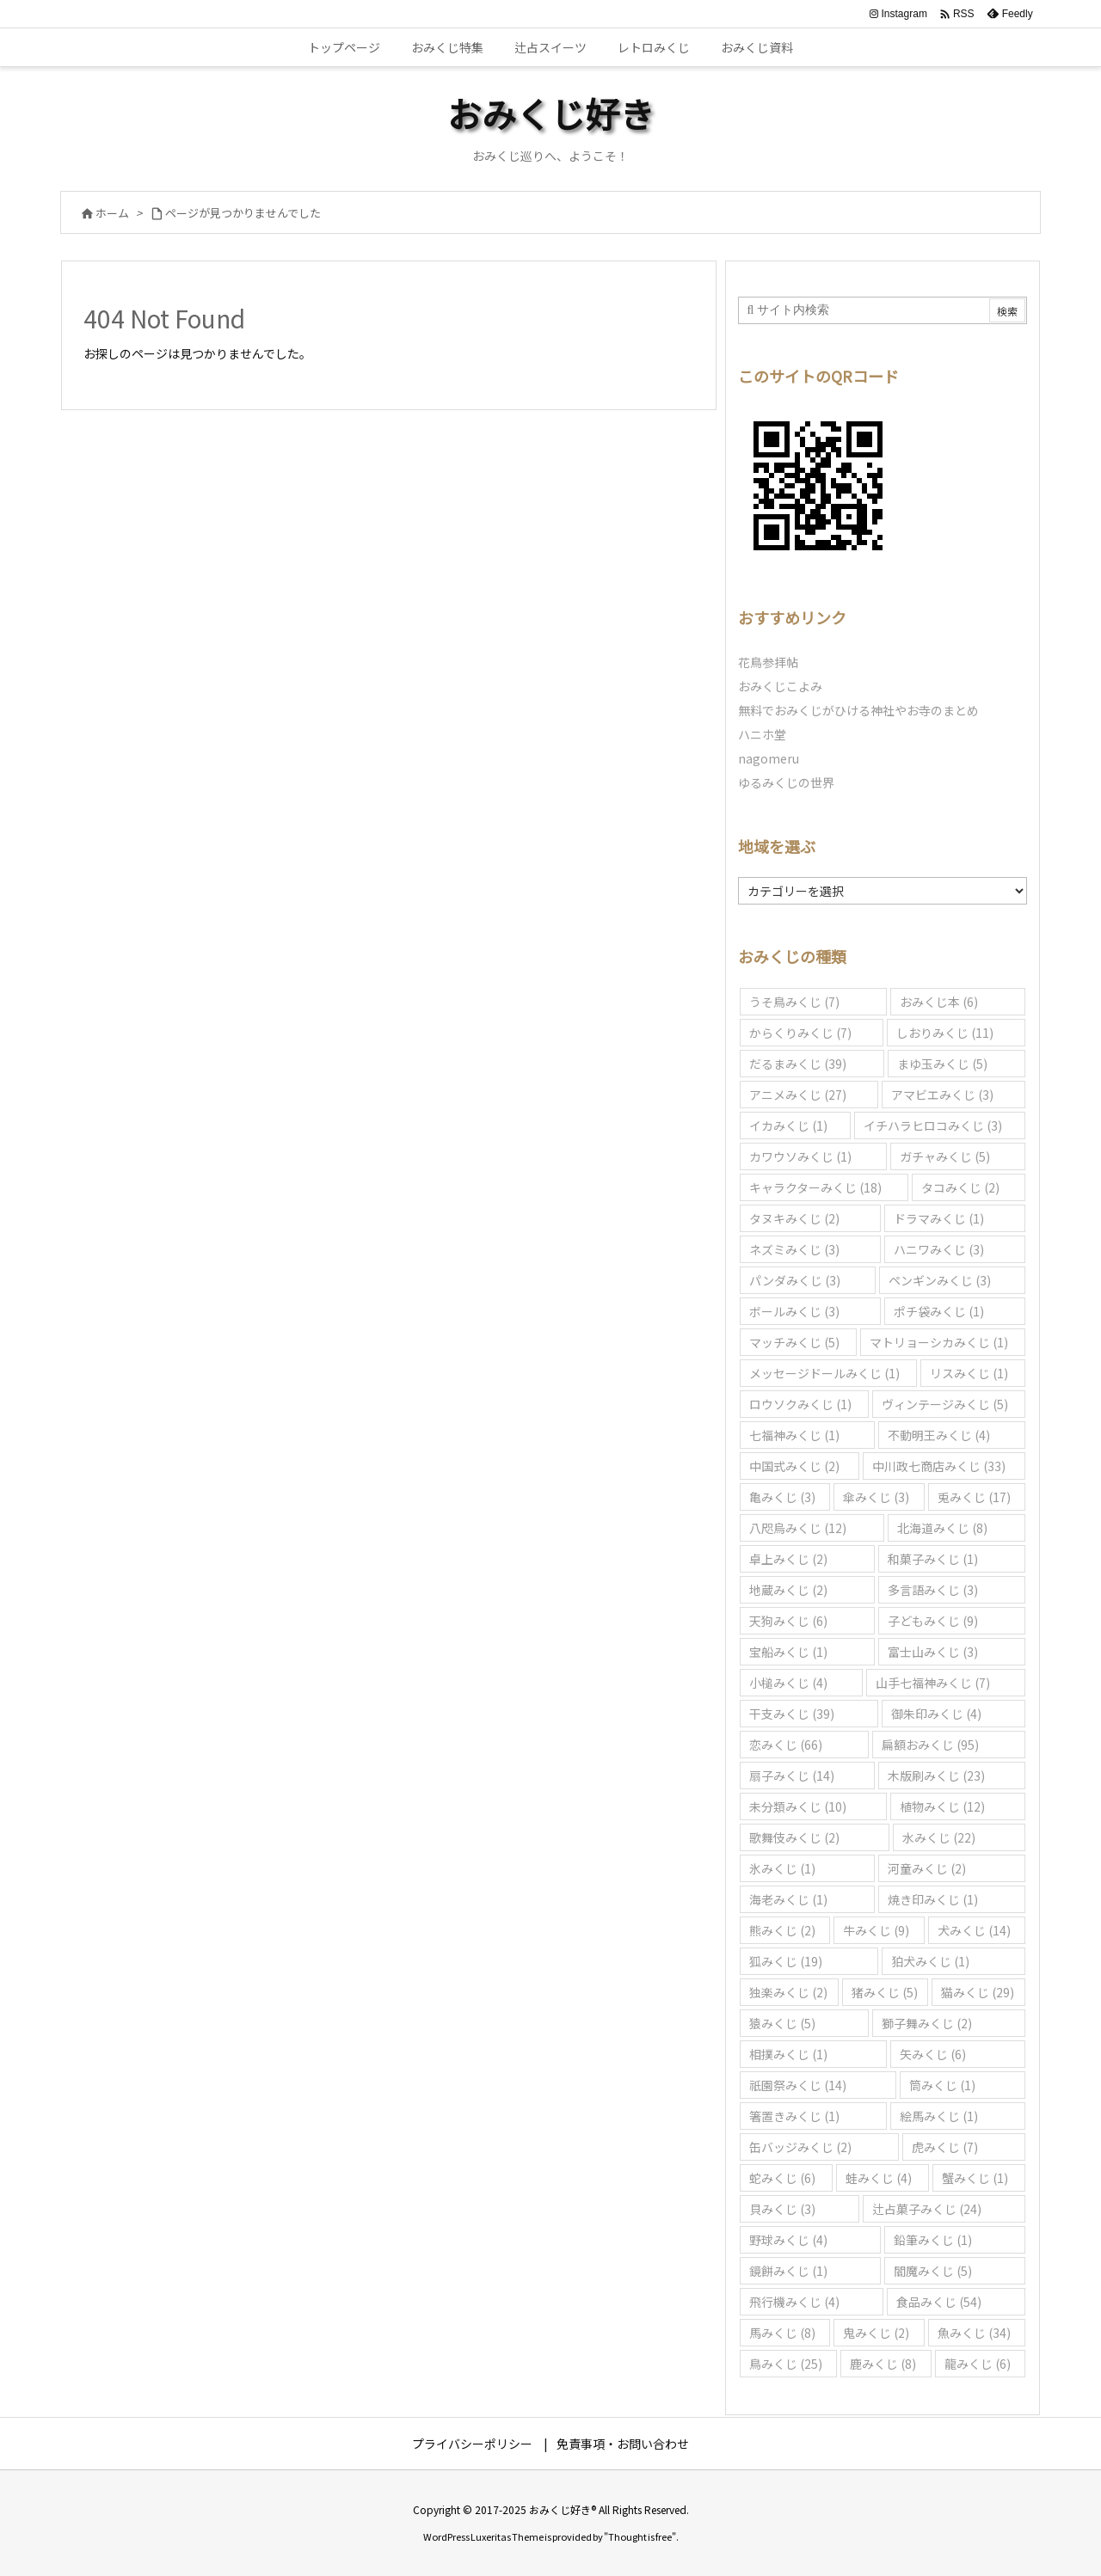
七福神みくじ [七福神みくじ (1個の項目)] (794, 1435)
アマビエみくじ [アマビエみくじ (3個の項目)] (942, 1094)
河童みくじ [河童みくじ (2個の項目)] (927, 1868)
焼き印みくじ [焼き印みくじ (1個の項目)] (933, 1899)
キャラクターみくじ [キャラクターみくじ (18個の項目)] (815, 1187)
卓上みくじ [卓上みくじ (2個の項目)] (788, 1558)
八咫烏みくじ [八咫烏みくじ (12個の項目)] (797, 1527)
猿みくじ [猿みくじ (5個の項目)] (782, 2023)
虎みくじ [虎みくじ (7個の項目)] (945, 2147)
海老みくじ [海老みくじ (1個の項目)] (788, 1899)
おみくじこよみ (780, 686)
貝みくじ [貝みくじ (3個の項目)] (782, 2208)
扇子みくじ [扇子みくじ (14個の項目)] (791, 1775)
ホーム (112, 213)
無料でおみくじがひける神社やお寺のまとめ (858, 710)
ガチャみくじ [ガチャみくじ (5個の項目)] (945, 1156)
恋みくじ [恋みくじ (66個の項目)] (785, 1744)
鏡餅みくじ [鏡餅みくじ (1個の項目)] (788, 2270)
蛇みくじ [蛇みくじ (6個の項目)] (782, 2178)
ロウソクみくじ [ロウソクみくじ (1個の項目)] (800, 1404)
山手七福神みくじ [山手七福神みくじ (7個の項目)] (933, 1682)
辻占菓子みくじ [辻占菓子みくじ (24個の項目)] (926, 2208)
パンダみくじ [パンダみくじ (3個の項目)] (794, 1280)
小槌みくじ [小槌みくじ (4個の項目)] (788, 1682)
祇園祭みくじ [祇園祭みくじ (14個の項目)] (797, 2085)
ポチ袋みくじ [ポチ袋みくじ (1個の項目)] (939, 1311)
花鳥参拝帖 (768, 662)
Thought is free (640, 2536)
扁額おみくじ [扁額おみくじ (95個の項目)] (930, 1744)
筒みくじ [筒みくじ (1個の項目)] (942, 2085)
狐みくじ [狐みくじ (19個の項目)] (785, 1961)
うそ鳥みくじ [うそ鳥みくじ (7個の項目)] (794, 1001)
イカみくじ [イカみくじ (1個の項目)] (788, 1125)
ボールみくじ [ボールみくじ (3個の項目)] (794, 1311)
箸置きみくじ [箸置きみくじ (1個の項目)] (794, 2116)
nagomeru (768, 758)
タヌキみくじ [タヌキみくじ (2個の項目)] (794, 1218)
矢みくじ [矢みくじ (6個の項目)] (933, 2054)
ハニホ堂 (762, 734)
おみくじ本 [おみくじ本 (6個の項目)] (939, 1001)
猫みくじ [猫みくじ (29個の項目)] (977, 1992)
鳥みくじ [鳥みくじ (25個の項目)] (785, 2363)
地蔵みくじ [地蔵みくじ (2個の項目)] (788, 1589)
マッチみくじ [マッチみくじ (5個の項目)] (794, 1342)
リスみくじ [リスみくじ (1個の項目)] (969, 1373)
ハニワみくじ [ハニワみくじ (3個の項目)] (939, 1249)
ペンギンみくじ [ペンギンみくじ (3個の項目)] (940, 1280)
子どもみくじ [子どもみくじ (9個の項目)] (933, 1620)
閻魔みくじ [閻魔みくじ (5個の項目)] (933, 2270)
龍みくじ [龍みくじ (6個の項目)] (977, 2363)
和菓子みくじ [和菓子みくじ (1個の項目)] (933, 1558)
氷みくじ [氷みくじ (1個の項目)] (782, 1868)
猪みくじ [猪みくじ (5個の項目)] (885, 1992)
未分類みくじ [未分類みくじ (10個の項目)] (797, 1806)
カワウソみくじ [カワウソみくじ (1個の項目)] (800, 1156)
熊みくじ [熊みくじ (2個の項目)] (782, 1930)
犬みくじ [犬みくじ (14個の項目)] (974, 1930)
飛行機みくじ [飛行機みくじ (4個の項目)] (794, 2301)
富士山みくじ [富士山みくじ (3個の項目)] (933, 1651)
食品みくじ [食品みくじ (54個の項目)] (938, 2301)
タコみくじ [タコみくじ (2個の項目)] (960, 1187)
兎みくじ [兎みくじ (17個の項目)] (974, 1497)
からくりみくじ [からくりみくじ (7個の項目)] (800, 1032)
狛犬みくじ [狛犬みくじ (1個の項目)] (930, 1961)
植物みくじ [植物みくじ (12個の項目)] (942, 1806)
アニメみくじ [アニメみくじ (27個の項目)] (797, 1094)
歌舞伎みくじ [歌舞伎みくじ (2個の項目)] (794, 1837)
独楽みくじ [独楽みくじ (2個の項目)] (788, 1992)
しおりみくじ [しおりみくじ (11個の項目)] (944, 1032)
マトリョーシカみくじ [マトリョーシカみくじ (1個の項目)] (939, 1342)
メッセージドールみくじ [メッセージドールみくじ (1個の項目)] (824, 1373)
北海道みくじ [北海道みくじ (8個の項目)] (942, 1527)
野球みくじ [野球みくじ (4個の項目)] (788, 2239)
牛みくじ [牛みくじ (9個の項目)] (876, 1930)
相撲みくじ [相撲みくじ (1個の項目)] (788, 2054)
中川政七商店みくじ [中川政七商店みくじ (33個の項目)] (939, 1466)
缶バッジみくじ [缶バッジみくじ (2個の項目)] (800, 2147)
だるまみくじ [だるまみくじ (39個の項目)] (797, 1063)
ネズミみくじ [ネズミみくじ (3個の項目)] (794, 1249)
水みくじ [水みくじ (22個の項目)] (938, 1837)
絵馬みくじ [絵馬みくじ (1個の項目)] (939, 2116)
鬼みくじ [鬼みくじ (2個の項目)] (876, 2332)
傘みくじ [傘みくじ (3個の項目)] (876, 1497)
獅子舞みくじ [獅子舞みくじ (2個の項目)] (927, 2023)
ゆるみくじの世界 (786, 782)
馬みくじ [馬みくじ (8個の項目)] (782, 2332)
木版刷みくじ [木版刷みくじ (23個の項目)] (936, 1775)
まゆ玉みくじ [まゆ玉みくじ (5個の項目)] (942, 1063)
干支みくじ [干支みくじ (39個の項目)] (791, 1713)
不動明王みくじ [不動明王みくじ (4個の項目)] (939, 1435)
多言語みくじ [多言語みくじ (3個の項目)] (933, 1589)
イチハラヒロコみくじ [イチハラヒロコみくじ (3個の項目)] (933, 1125)
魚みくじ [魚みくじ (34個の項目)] (974, 2332)
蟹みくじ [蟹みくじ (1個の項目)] (975, 2178)
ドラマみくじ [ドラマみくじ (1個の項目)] (939, 1218)
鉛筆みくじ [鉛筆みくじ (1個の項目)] (933, 2239)
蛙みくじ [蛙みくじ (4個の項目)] (879, 2178)
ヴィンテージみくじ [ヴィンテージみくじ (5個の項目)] (945, 1404)
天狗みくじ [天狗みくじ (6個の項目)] (788, 1620)
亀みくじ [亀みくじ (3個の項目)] (782, 1497)
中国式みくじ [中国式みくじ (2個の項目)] (794, 1466)
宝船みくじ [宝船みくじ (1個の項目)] (788, 1651)
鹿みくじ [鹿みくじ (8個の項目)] (883, 2363)
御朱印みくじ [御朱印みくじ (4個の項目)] (936, 1713)
